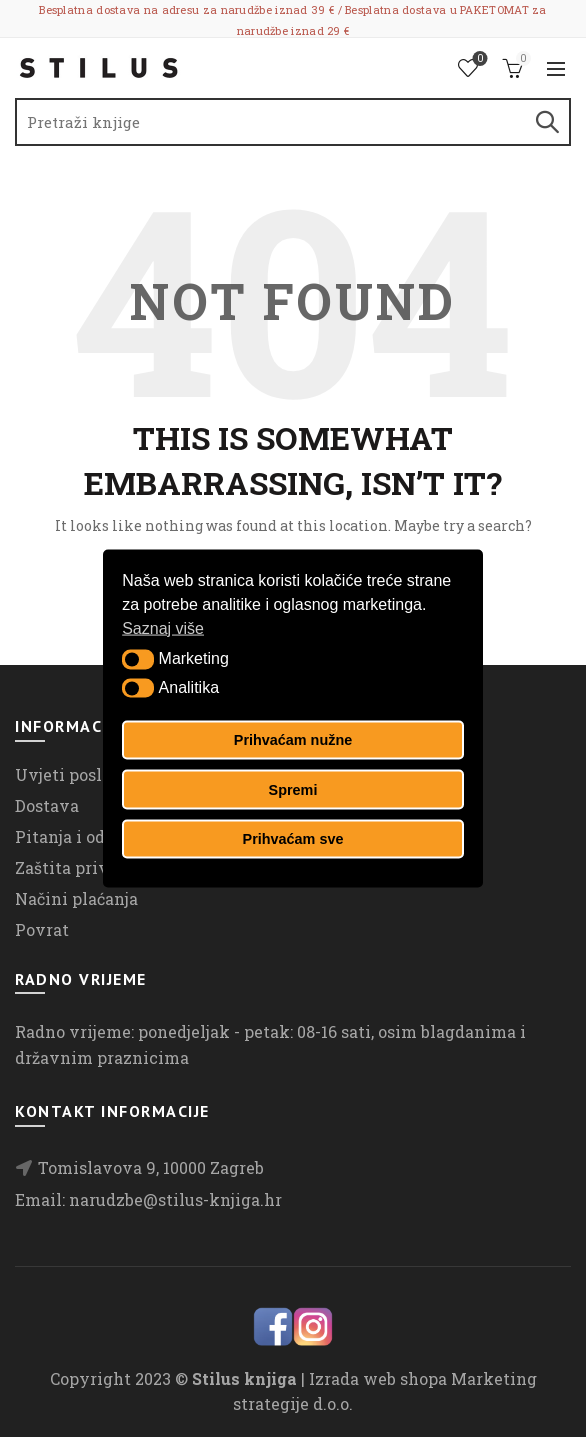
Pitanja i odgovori (86, 836)
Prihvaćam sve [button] (293, 839)
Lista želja (478, 59)
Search (546, 122)
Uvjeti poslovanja (85, 774)
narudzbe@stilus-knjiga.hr (175, 1199)
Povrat (42, 929)
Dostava (47, 805)
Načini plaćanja (76, 898)
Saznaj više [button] (163, 627)
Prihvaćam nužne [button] (293, 740)
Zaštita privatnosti (90, 867)
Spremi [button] (293, 789)
